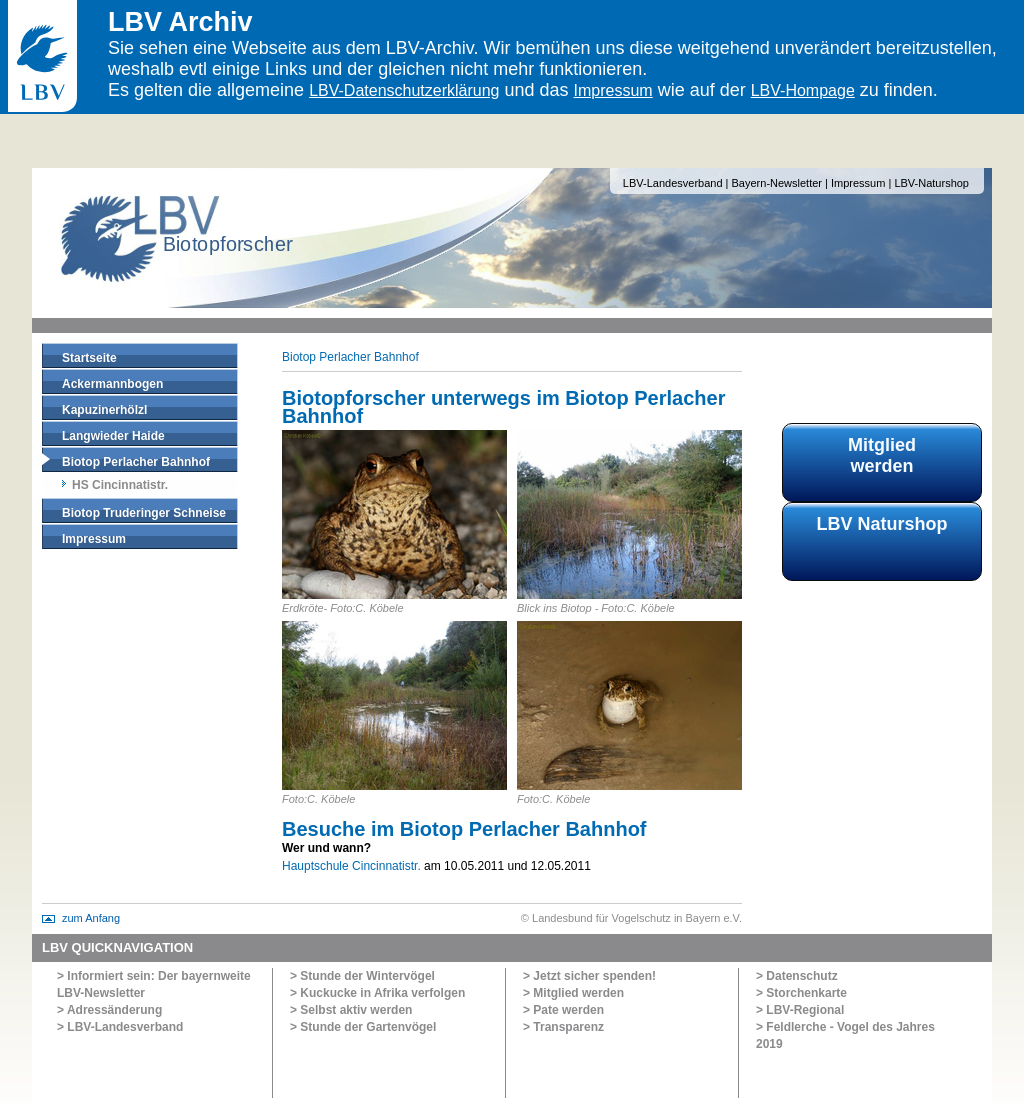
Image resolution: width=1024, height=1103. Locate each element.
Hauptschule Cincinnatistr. (351, 866)
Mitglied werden (882, 455)
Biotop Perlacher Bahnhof (136, 462)
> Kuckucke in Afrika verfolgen (377, 993)
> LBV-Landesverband (120, 1027)
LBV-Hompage (803, 90)
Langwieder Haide (113, 436)
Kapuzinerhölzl (104, 410)
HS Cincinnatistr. (120, 485)
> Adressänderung (109, 1010)
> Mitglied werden (573, 993)
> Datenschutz (797, 976)
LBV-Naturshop (931, 183)
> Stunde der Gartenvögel (363, 1027)
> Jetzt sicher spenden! (589, 976)
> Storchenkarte (801, 993)
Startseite (89, 358)
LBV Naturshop (881, 524)
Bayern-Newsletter (777, 183)
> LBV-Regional (800, 1010)
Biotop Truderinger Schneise (144, 513)
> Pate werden (563, 1010)
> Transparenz (563, 1027)
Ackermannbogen (112, 384)
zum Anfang (91, 918)
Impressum (613, 90)
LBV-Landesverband (673, 183)
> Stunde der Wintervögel (362, 976)
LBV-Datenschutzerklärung (404, 90)
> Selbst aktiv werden (351, 1010)
